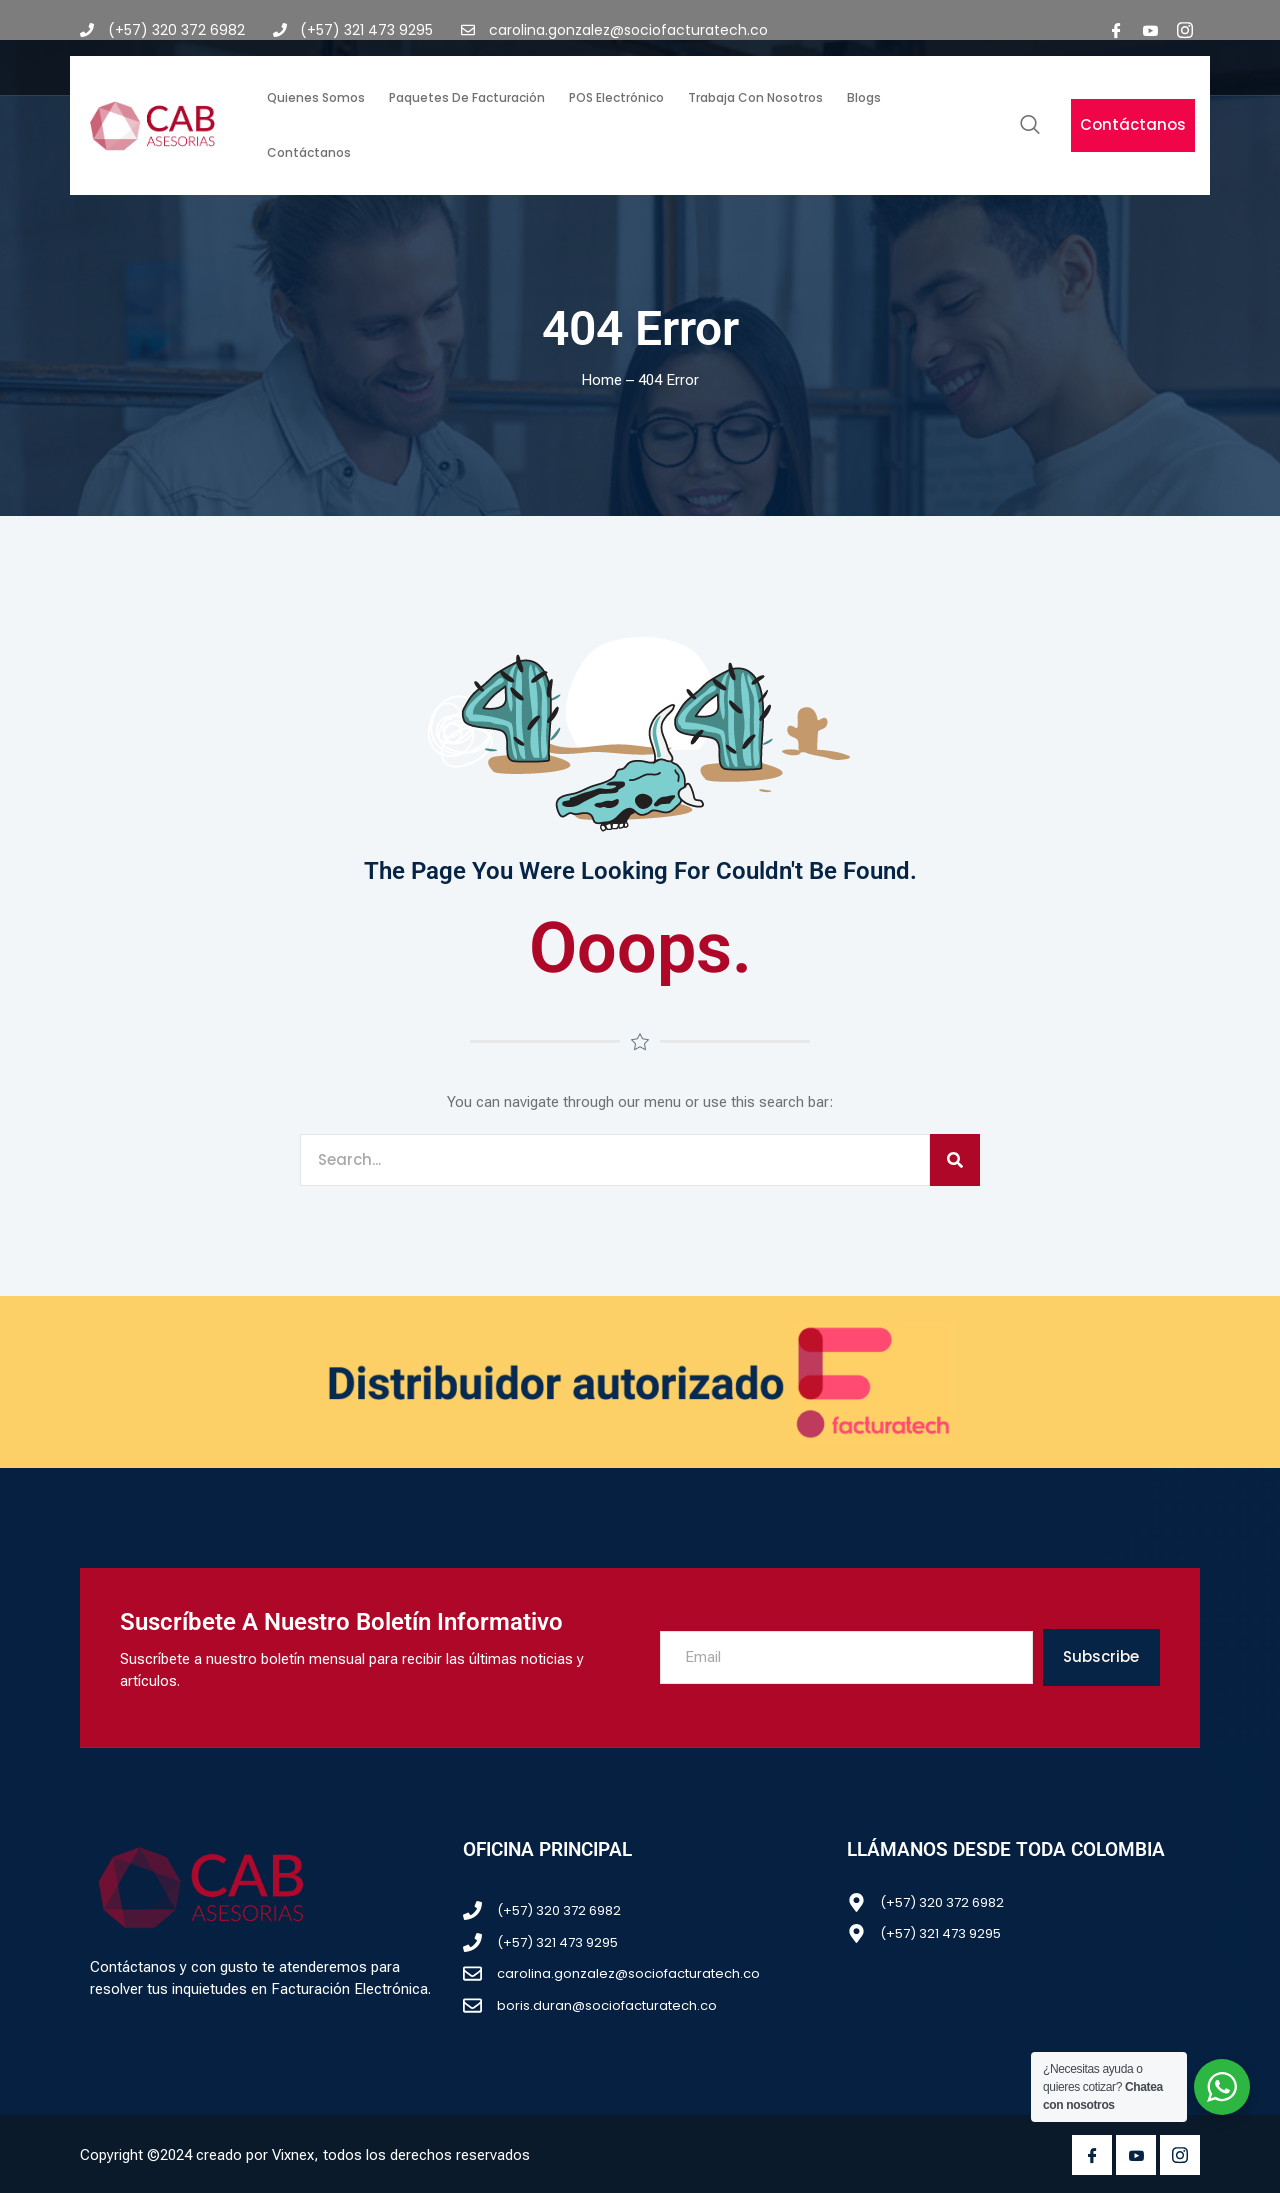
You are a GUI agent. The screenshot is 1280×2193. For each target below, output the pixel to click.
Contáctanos (309, 152)
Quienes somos (316, 97)
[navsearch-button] (1030, 126)
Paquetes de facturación (467, 97)
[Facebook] (1117, 30)
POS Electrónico (616, 97)
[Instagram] (1185, 30)
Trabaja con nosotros (755, 97)
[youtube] (1151, 30)
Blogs (864, 97)
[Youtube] (1136, 2155)
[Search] (955, 1160)
